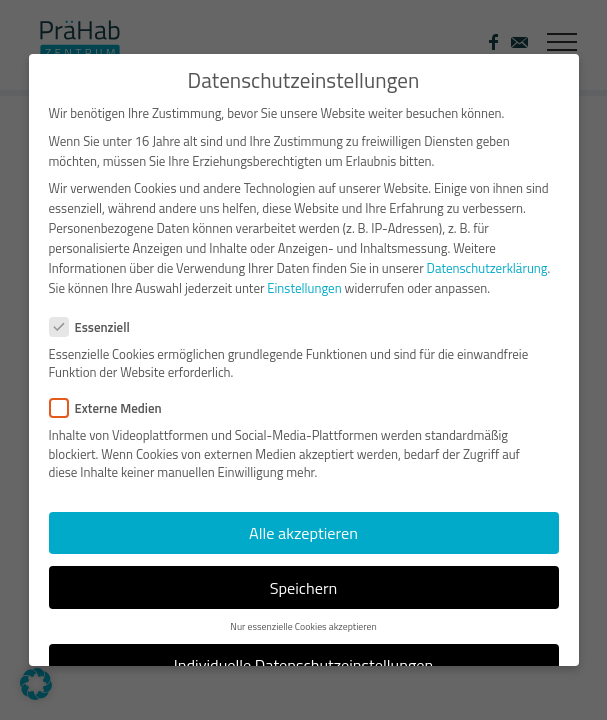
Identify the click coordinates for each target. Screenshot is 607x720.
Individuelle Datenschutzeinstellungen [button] (303, 653)
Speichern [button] (304, 575)
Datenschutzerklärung (487, 256)
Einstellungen (304, 276)
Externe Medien (114, 396)
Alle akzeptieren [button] (303, 520)
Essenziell (98, 314)
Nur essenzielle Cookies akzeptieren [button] (303, 613)
